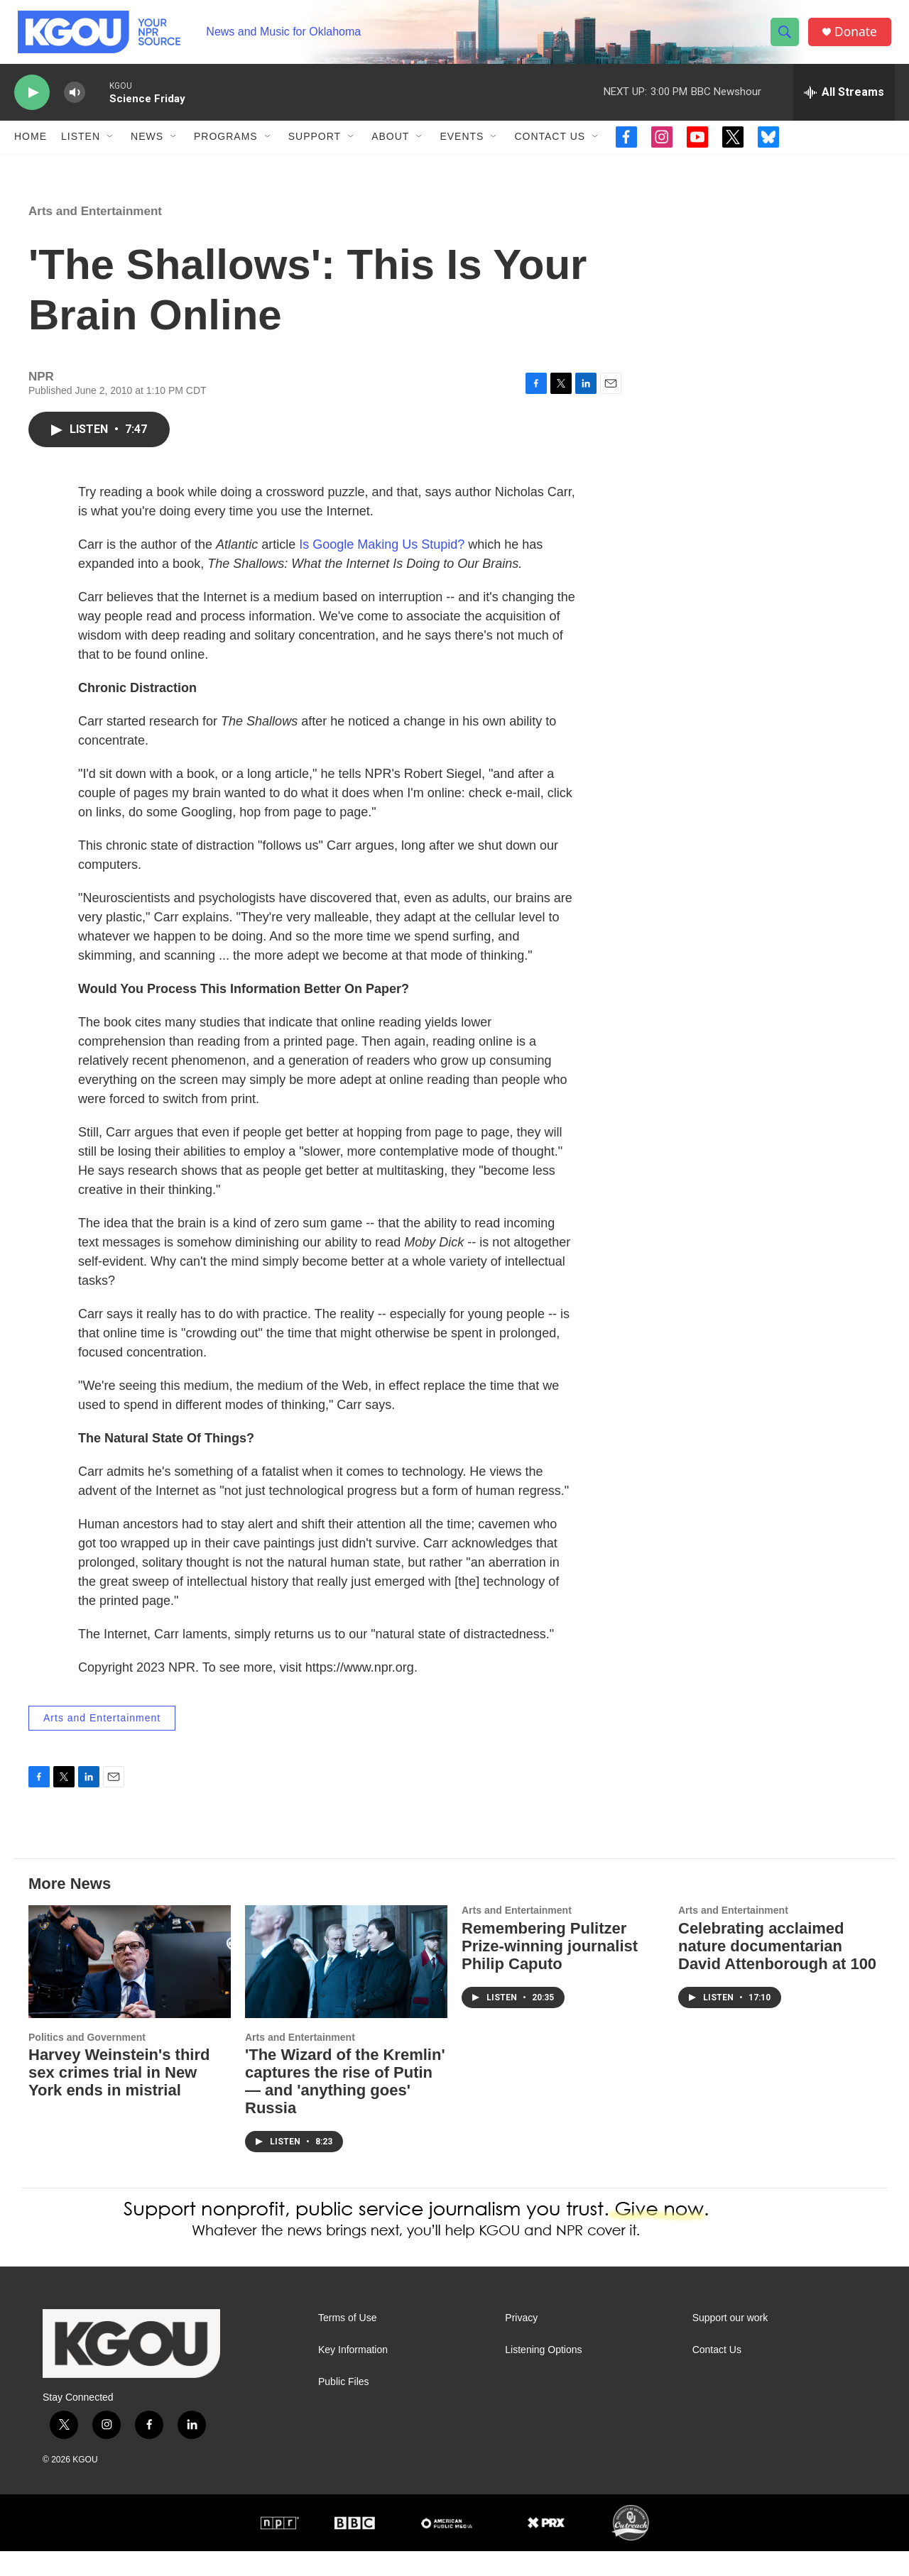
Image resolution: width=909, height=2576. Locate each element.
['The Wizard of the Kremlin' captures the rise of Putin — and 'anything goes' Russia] (346, 1986)
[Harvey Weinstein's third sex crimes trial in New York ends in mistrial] (129, 1986)
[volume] (74, 103)
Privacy (521, 2342)
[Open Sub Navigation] (110, 147)
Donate (859, 37)
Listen (80, 147)
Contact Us (549, 147)
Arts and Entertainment (95, 236)
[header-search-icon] (787, 37)
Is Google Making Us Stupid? (381, 569)
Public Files (343, 2406)
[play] (32, 103)
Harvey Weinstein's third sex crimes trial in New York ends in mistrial (118, 2098)
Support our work (730, 2342)
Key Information (353, 2374)
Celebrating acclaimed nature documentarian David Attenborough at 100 (777, 1970)
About (390, 147)
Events (462, 147)
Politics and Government (87, 2062)
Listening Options (543, 2374)
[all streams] (844, 103)
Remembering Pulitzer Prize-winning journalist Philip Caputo (550, 1970)
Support (314, 147)
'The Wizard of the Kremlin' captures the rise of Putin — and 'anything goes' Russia (345, 2106)
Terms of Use (347, 2342)
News (147, 147)
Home (30, 147)
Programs (226, 147)
